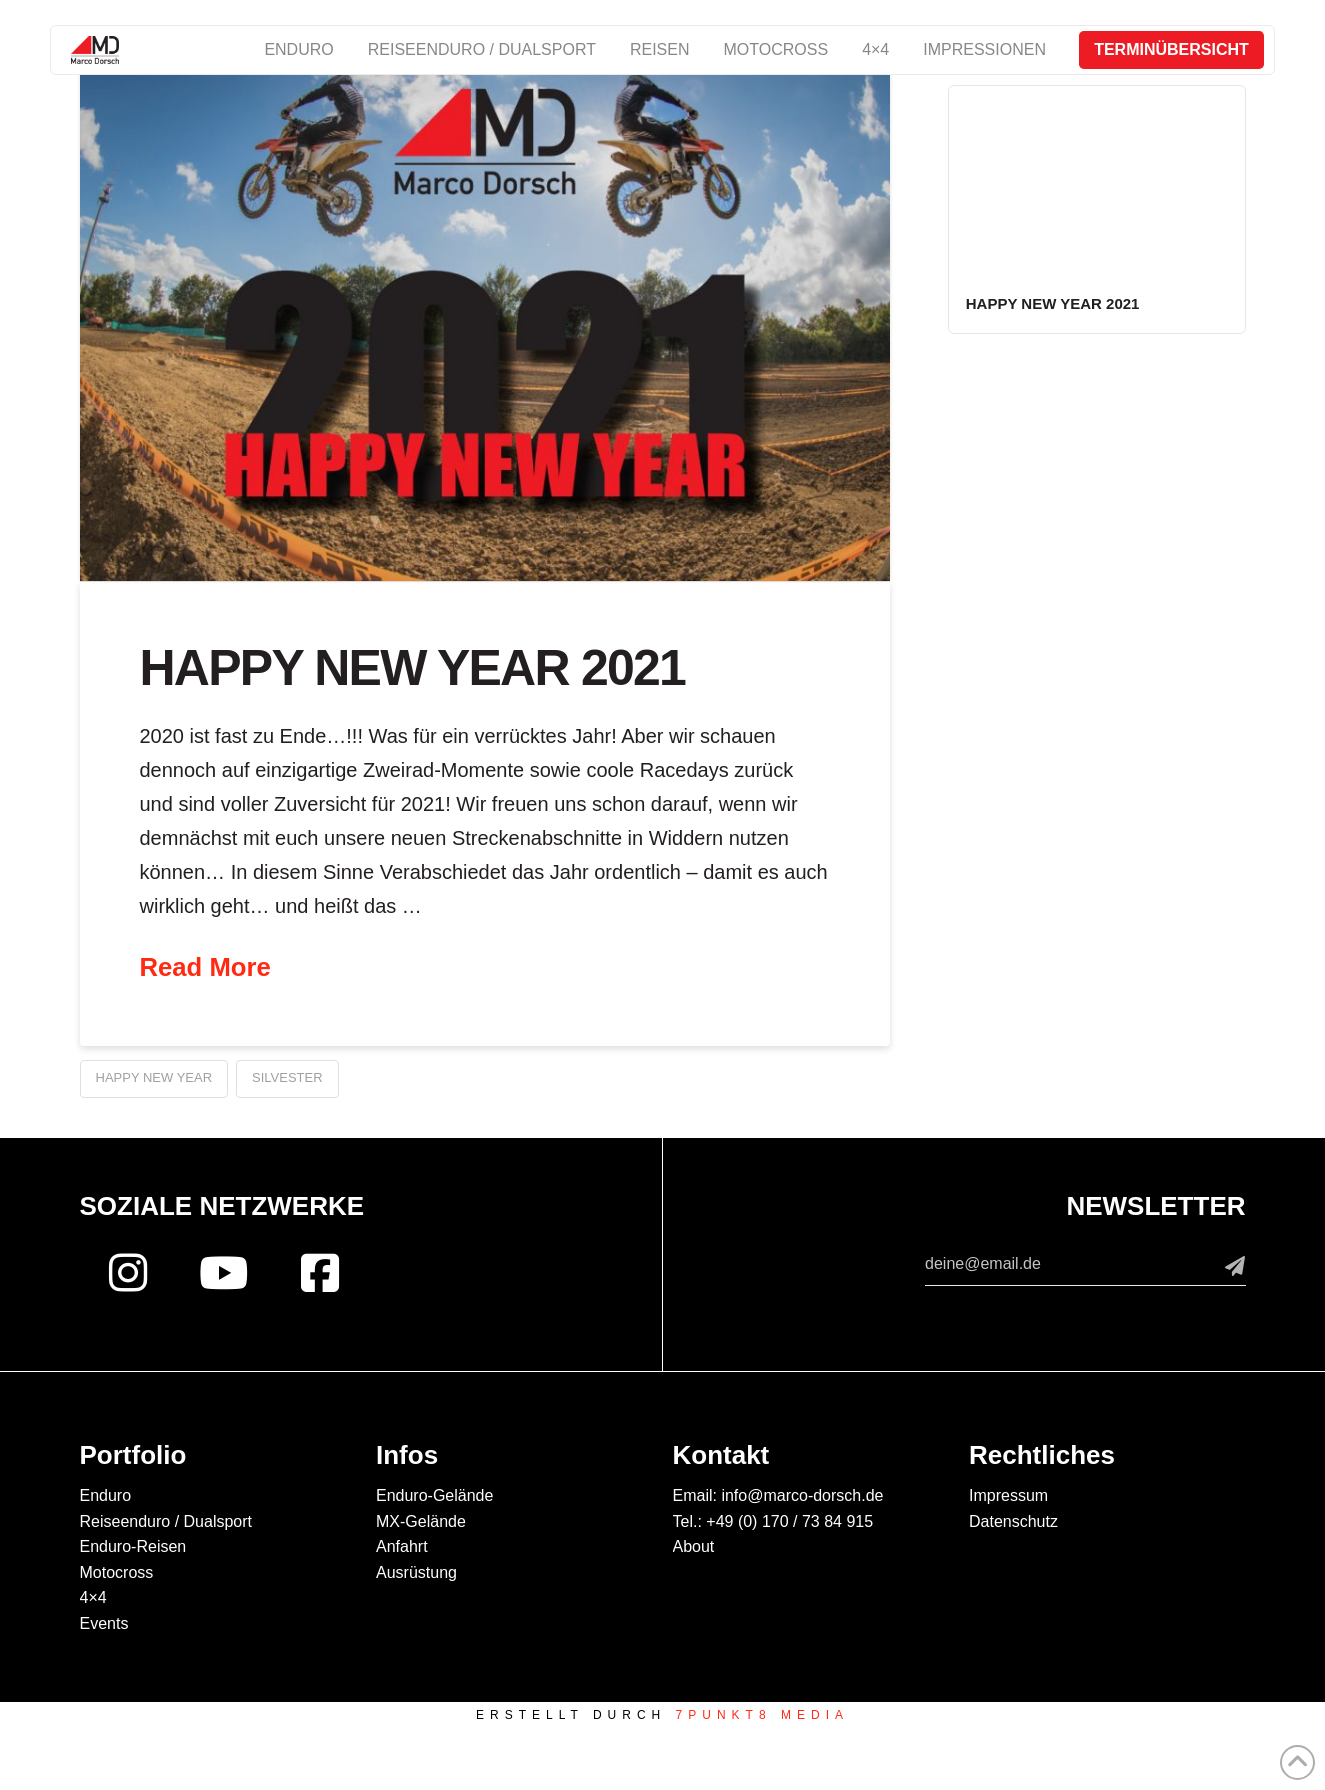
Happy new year (154, 1077)
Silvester (287, 1077)
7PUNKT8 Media (762, 1715)
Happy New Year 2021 (413, 668)
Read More (205, 967)
